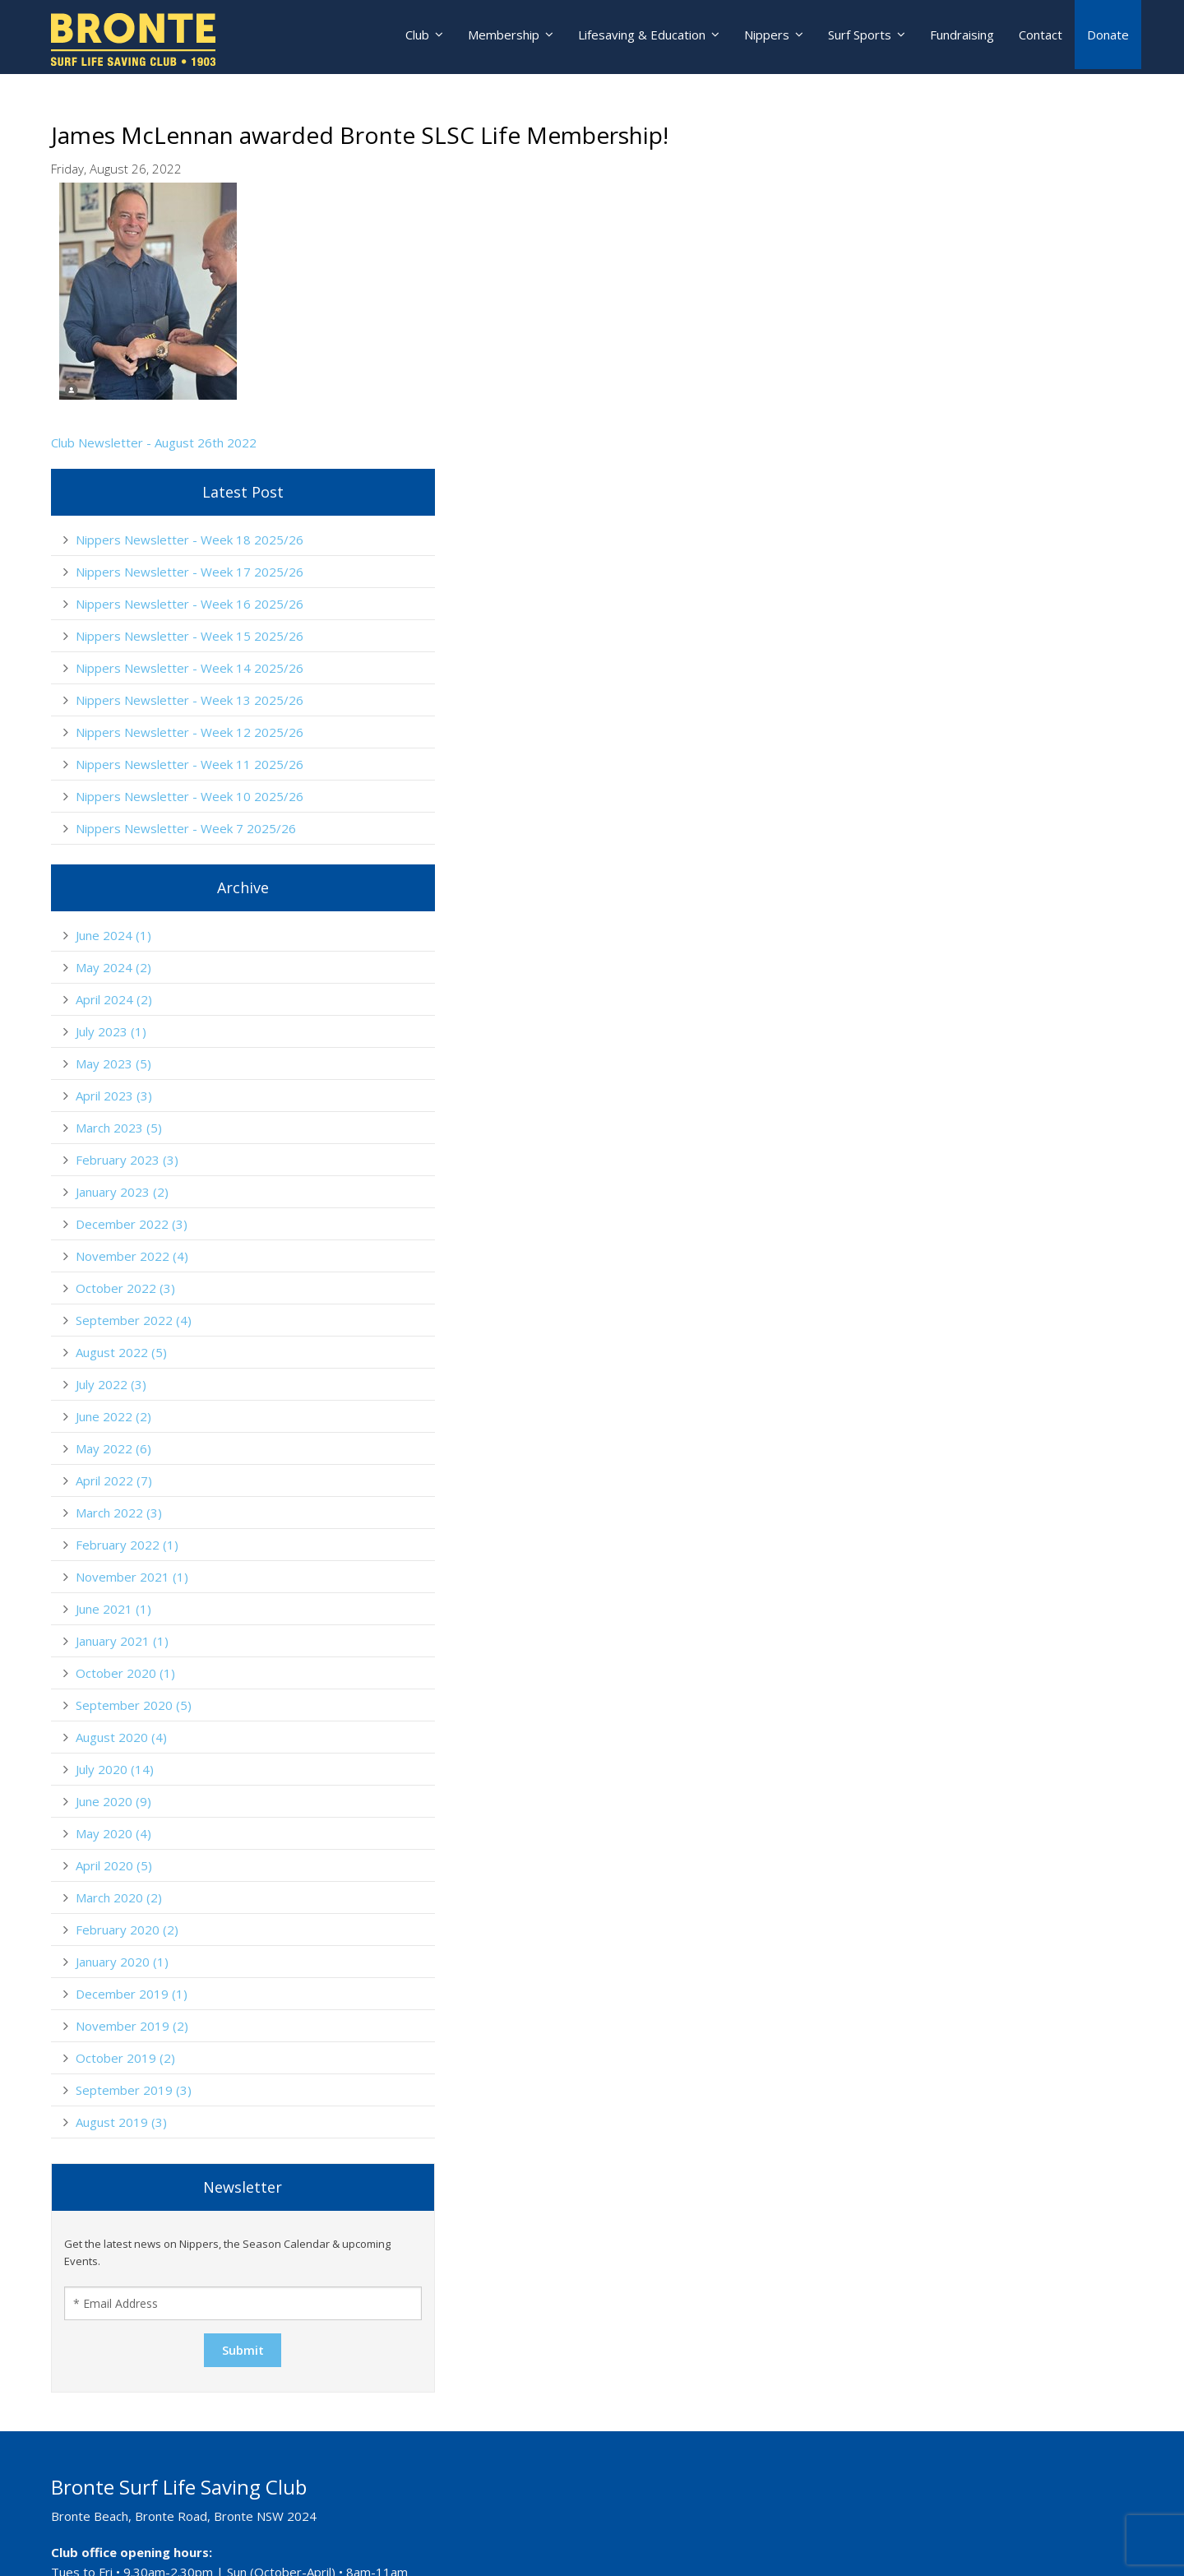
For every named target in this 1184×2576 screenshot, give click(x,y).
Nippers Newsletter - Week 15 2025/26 (987, 334)
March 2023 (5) (943, 907)
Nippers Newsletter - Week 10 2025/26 (987, 568)
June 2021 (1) (937, 1388)
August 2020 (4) (945, 1516)
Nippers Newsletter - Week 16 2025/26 (987, 287)
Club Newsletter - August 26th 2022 (154, 442)
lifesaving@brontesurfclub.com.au (180, 2485)
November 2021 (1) (956, 1356)
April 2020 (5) (938, 1645)
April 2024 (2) (938, 779)
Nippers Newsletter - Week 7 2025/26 (1010, 608)
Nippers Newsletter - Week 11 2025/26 (987, 521)
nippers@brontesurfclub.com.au (176, 2429)
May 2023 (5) (937, 843)
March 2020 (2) (943, 1677)
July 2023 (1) (935, 811)
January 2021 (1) (946, 1420)
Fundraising (962, 37)
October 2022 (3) (949, 1067)
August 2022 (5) (945, 1132)
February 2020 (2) (951, 1709)
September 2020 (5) (957, 1484)
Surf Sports (857, 37)
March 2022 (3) (943, 1292)
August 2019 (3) (945, 1901)
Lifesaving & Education (634, 37)
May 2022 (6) (937, 1228)
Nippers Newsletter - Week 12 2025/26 (987, 474)
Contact (1040, 37)
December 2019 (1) (955, 1773)
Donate (1108, 37)
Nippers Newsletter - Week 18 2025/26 (987, 193)
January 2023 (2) (946, 971)
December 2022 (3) (955, 1003)
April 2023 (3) (938, 875)
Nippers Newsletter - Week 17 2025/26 (987, 240)
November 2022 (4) (956, 1035)
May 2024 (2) (937, 747)
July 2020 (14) (939, 1549)
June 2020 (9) (937, 1581)
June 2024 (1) (937, 715)
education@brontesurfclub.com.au (182, 2541)
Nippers (761, 37)
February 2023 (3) (951, 939)
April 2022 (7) (938, 1260)
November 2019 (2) (956, 1805)
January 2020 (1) (946, 1741)
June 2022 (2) (937, 1196)
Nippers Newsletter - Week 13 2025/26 (987, 427)
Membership (494, 37)
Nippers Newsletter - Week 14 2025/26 (987, 380)
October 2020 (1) (949, 1452)
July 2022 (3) (935, 1164)
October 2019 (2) (949, 1837)
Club (405, 37)
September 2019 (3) (957, 1869)
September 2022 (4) (957, 1099)
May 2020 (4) (937, 1613)
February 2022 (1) (951, 1324)
